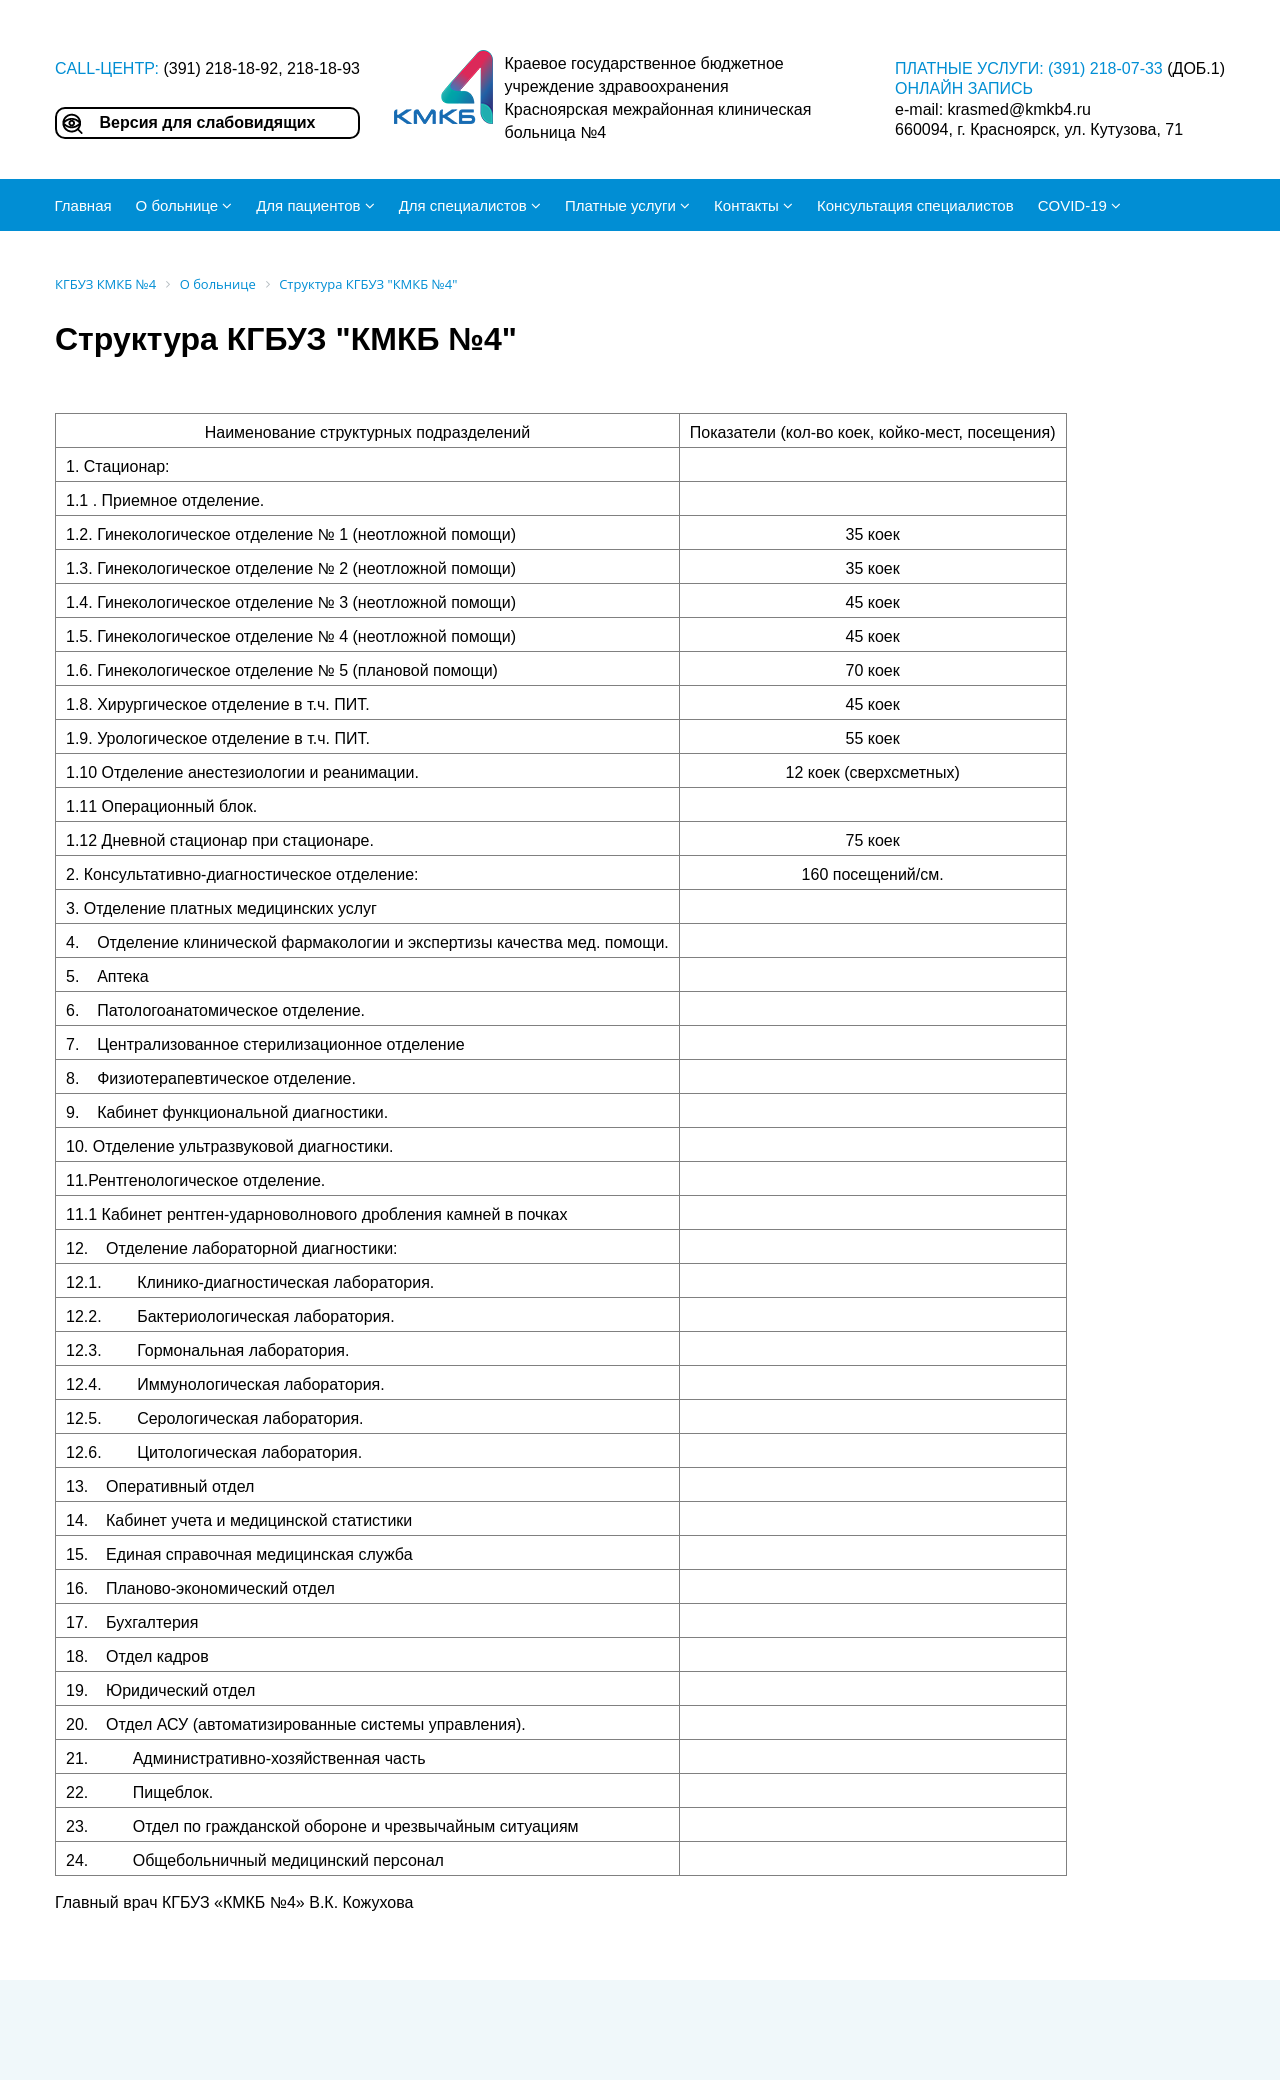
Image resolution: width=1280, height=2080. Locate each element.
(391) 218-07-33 (1105, 68)
